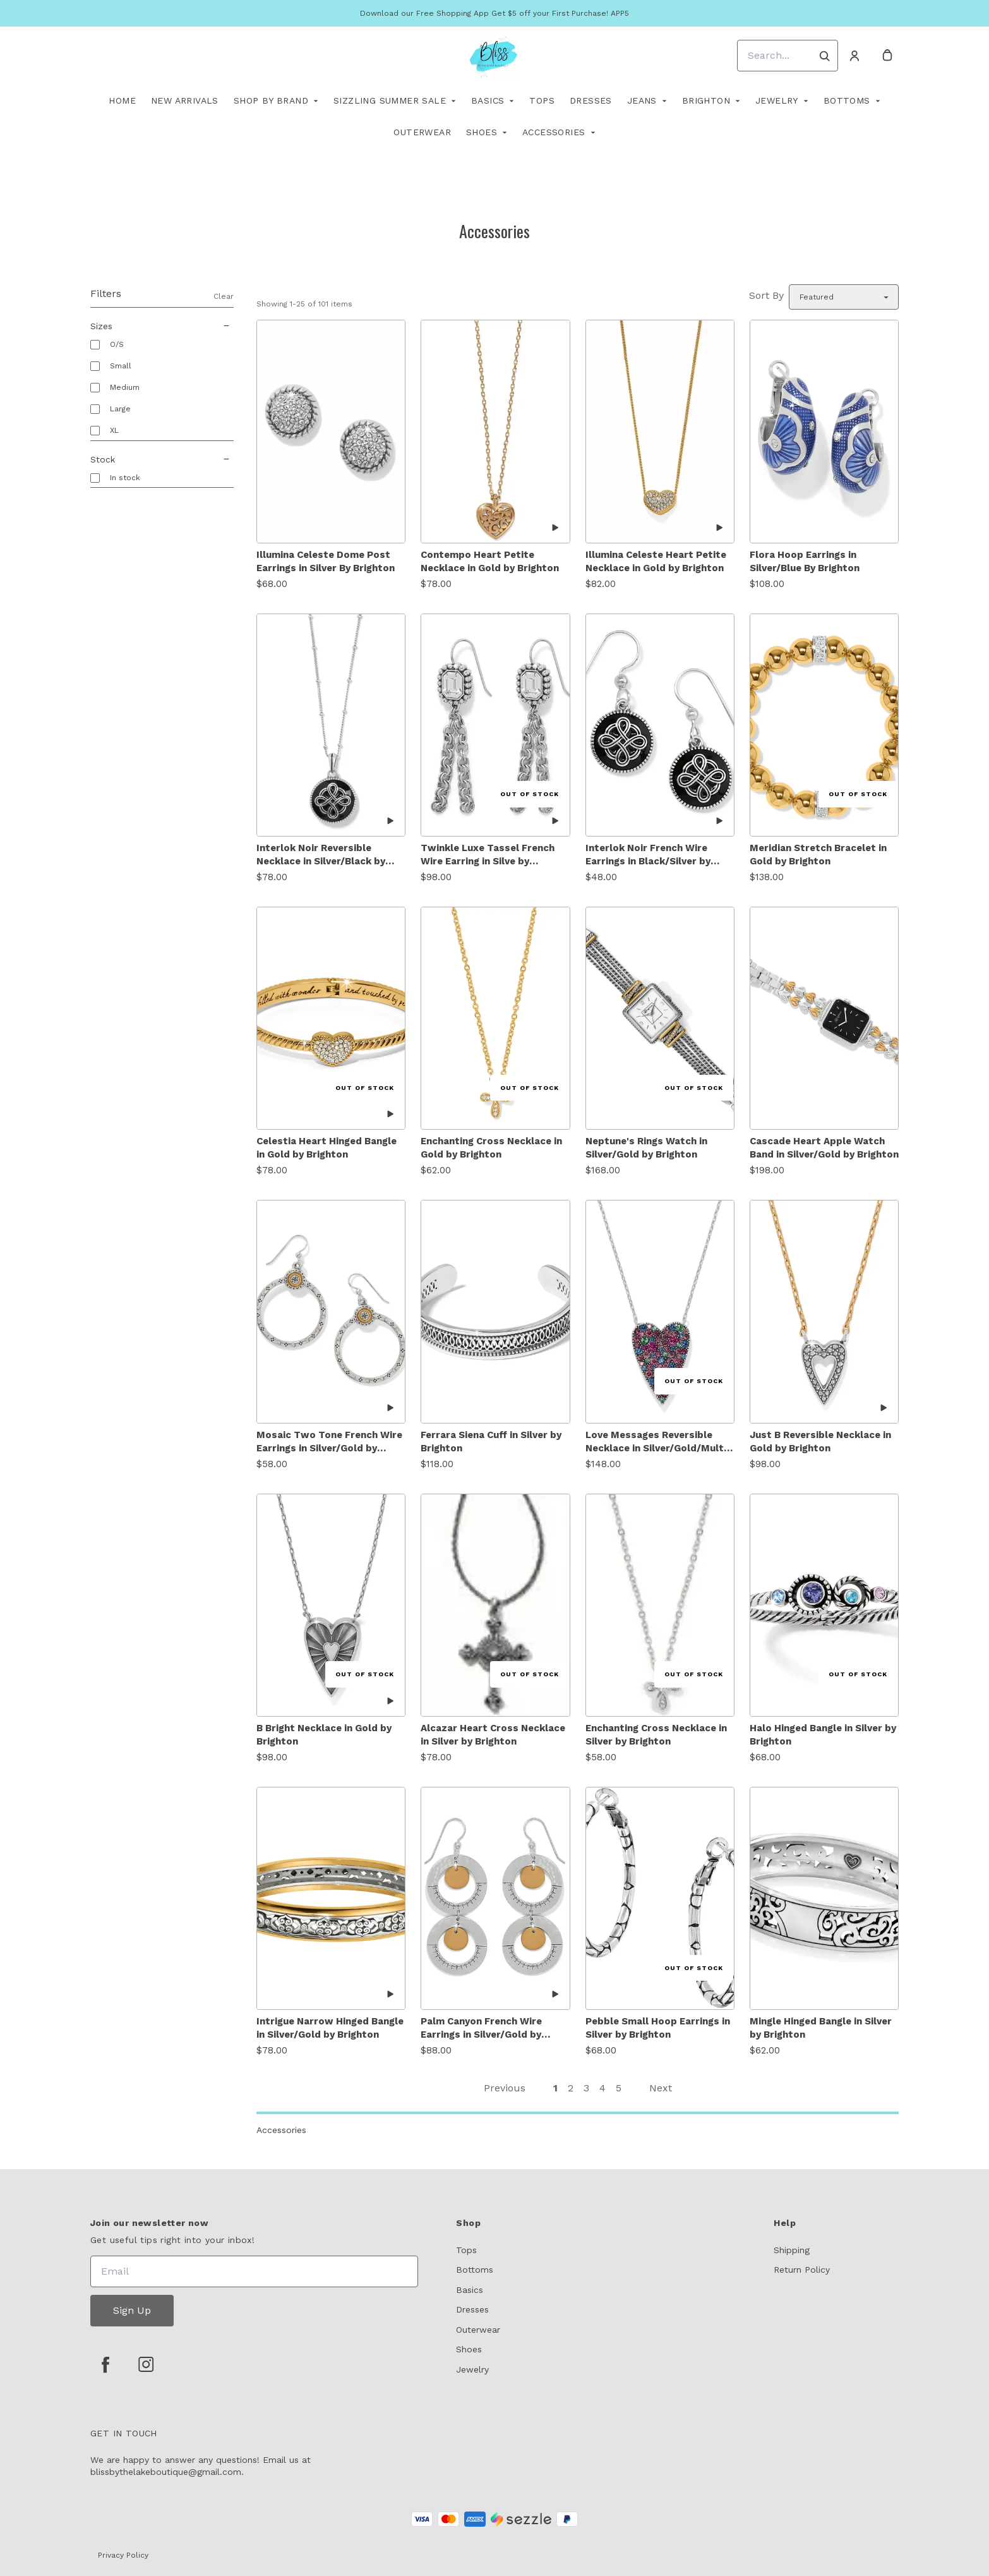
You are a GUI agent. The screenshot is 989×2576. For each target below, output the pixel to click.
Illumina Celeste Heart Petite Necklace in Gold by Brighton (655, 561)
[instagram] (146, 2364)
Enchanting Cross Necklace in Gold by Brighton (491, 1147)
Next (660, 2088)
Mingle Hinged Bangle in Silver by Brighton (821, 2028)
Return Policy (802, 2270)
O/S (117, 344)
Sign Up (132, 2310)
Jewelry (776, 100)
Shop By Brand (271, 100)
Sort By (766, 295)
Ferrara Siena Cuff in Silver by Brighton (491, 1441)
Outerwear (422, 132)
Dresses (591, 100)
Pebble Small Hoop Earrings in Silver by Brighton (657, 2028)
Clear (223, 296)
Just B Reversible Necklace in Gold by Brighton (820, 1441)
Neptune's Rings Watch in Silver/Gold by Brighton (646, 1147)
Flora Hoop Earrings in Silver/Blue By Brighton (805, 561)
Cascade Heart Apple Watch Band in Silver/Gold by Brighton (824, 1147)
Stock (162, 459)
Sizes (162, 326)
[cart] (887, 55)
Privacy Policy (123, 2555)
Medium (125, 387)
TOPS (541, 100)
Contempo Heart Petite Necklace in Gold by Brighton (490, 561)
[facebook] (105, 2364)
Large (120, 408)
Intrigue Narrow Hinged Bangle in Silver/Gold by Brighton (330, 2028)
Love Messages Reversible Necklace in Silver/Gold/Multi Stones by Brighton (655, 1442)
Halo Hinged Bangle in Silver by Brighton (823, 1734)
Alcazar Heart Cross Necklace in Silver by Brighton (493, 1734)
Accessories (553, 132)
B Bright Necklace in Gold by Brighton (324, 1734)
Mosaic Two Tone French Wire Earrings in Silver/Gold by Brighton (329, 1442)
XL (114, 430)
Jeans (642, 100)
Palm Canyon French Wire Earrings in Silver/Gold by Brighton (481, 2028)
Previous (504, 2088)
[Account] (854, 55)
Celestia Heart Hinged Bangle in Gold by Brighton (326, 1147)
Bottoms (847, 100)
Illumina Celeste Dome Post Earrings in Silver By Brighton (325, 561)
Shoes (481, 132)
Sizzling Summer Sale (389, 100)
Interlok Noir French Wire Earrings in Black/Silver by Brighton (647, 855)
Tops (466, 2250)
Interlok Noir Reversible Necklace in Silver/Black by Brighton (320, 855)
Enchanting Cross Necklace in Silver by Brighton (656, 1734)
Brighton (706, 100)
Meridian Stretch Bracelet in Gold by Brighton (818, 854)
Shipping (792, 2250)
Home (122, 100)
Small (120, 365)
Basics (487, 100)
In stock (125, 477)
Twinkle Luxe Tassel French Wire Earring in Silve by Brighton (487, 855)
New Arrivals (185, 100)
